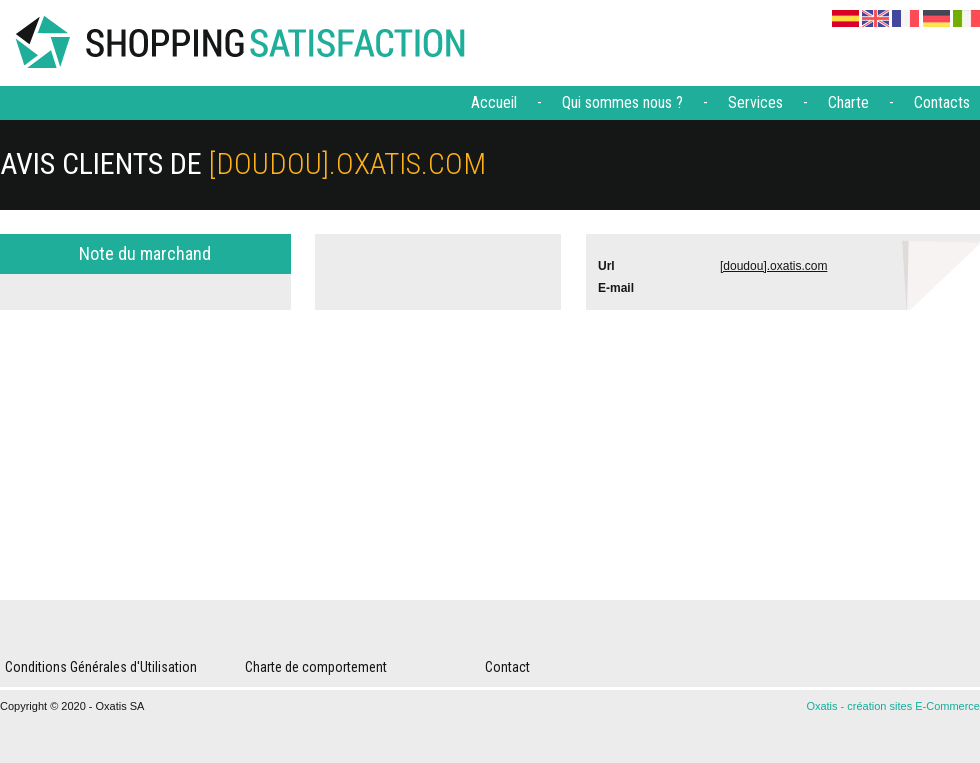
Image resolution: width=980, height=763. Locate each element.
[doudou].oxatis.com (773, 266)
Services (755, 102)
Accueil (494, 102)
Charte (848, 102)
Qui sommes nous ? (622, 102)
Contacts (942, 102)
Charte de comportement (316, 667)
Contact (507, 667)
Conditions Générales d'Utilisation (101, 667)
